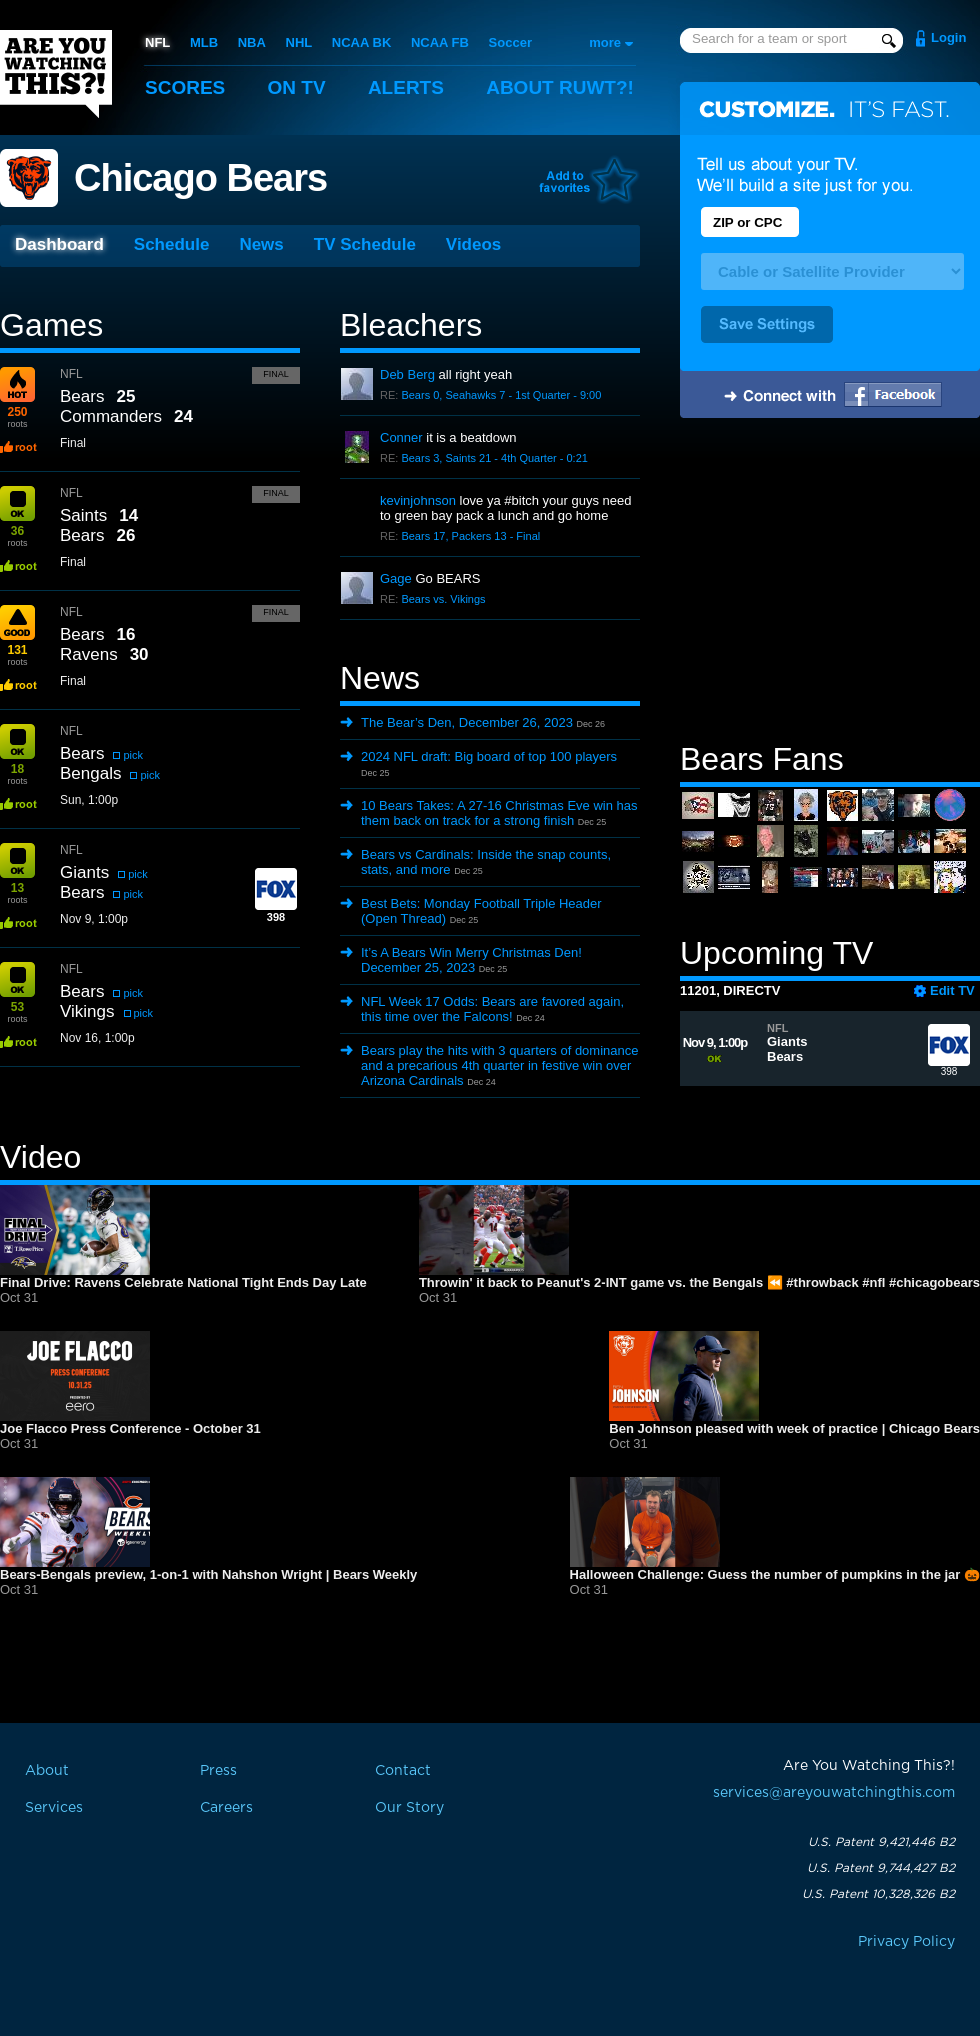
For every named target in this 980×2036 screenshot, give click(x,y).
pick (133, 755)
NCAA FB (440, 42)
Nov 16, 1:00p (97, 1038)
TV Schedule (365, 244)
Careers (226, 1808)
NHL (299, 42)
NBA (252, 42)
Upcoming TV (776, 953)
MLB (204, 42)
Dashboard (59, 244)
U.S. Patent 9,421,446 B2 (881, 1842)
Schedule (172, 244)
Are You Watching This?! (56, 74)
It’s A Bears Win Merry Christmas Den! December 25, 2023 (471, 960)
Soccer (510, 42)
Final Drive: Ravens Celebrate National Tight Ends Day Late (183, 1282)
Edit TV (952, 990)
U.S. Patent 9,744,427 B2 (881, 1868)
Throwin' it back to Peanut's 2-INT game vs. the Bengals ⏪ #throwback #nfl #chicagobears (699, 1282)
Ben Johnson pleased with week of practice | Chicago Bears (794, 1428)
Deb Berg (407, 374)
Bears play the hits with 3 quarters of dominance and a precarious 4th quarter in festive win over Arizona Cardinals (499, 1065)
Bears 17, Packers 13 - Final (470, 536)
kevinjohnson (418, 500)
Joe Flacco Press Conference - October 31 (130, 1428)
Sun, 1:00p (89, 800)
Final (276, 374)
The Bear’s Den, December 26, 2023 (467, 722)
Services (54, 1808)
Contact (403, 1771)
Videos (473, 244)
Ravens (89, 654)
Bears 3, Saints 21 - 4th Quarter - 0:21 (494, 458)
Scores (185, 87)
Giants (84, 872)
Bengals (90, 773)
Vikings (87, 1011)
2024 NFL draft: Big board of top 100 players (489, 756)
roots (17, 417)
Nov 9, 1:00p (94, 919)
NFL (157, 42)
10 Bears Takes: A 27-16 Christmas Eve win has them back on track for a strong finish (499, 813)
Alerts (406, 87)
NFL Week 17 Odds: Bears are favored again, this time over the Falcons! (492, 1009)
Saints (83, 515)
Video (40, 1157)
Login (948, 37)
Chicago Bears (200, 178)
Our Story (409, 1808)
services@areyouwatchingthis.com (834, 1793)
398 (949, 1054)
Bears (82, 396)
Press (218, 1771)
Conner (401, 437)
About (560, 87)
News (261, 244)
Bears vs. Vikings (443, 599)
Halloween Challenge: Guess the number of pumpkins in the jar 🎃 (775, 1574)
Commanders (111, 416)
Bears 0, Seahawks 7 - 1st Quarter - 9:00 (501, 395)
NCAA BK (361, 42)
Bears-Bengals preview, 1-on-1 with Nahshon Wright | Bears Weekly (208, 1574)
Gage (396, 578)
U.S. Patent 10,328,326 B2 (878, 1894)
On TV (297, 87)
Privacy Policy (906, 1942)
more (605, 42)
